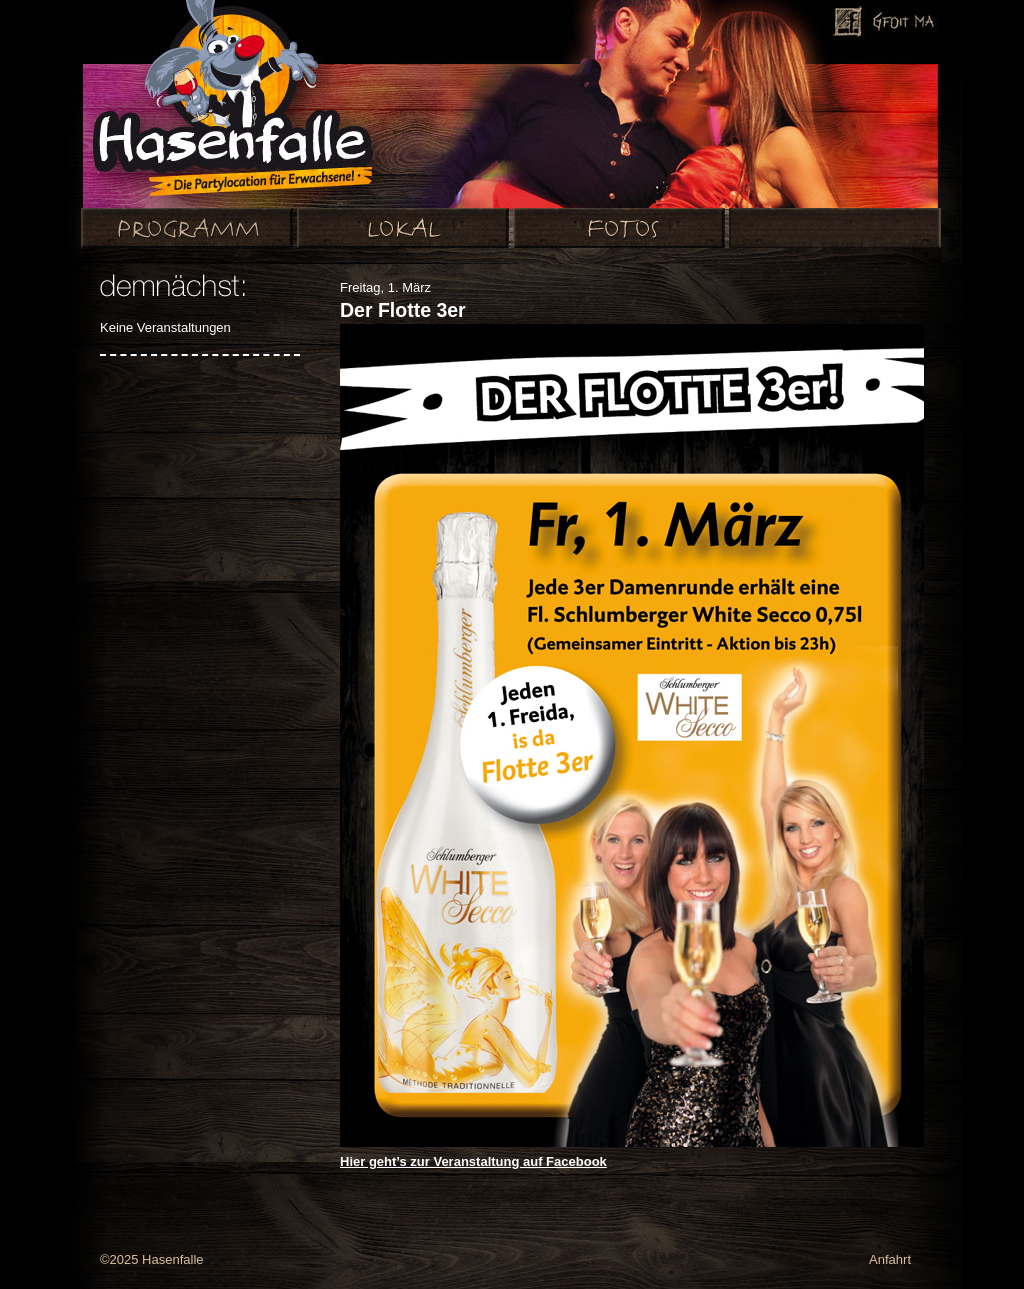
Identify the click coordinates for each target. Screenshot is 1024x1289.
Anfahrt (890, 1259)
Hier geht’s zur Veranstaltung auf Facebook (473, 1161)
